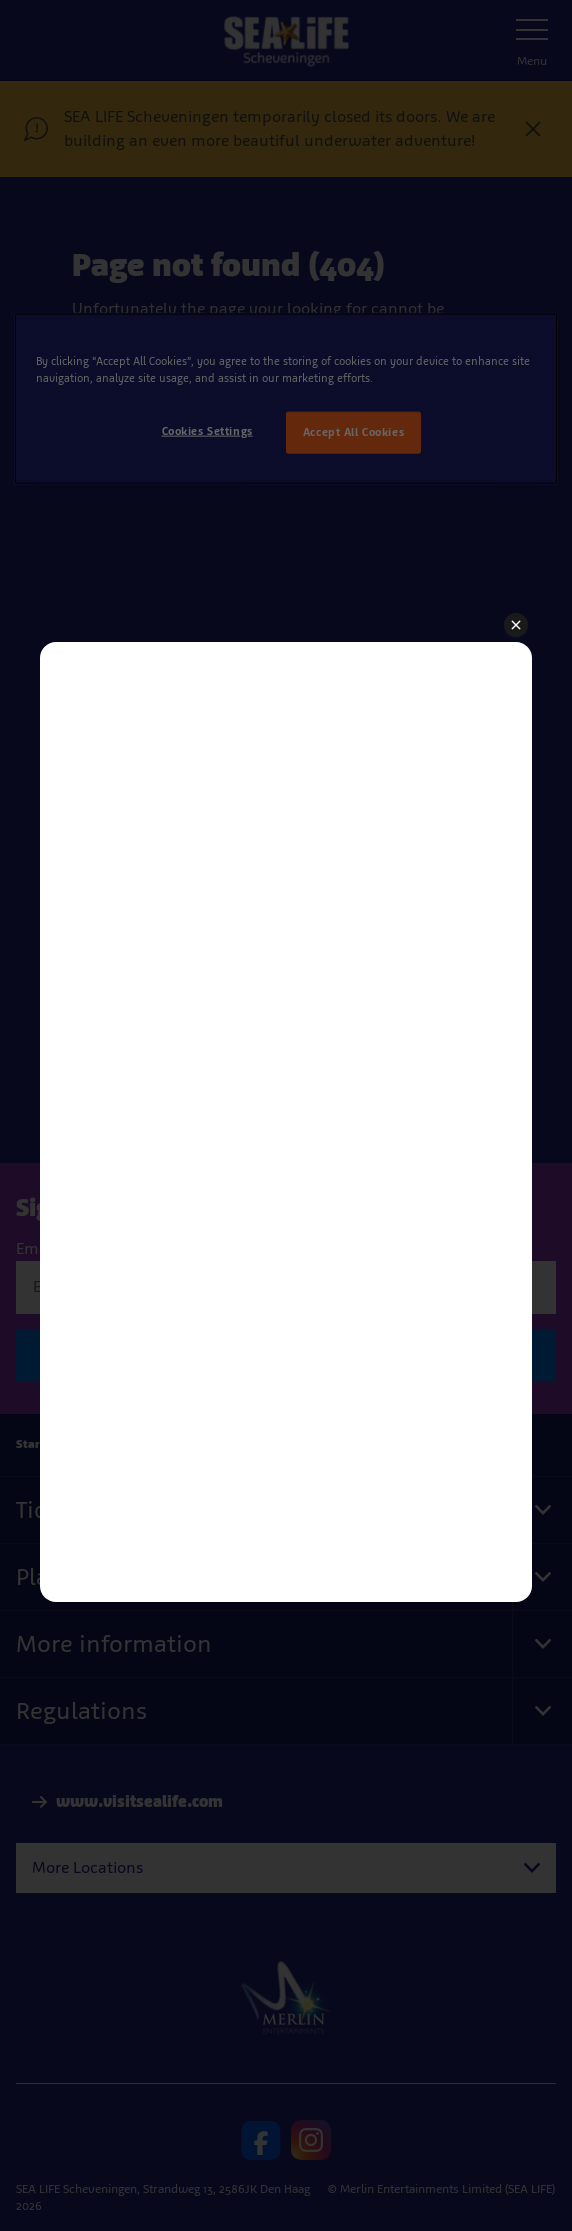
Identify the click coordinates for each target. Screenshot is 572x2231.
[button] (516, 626)
